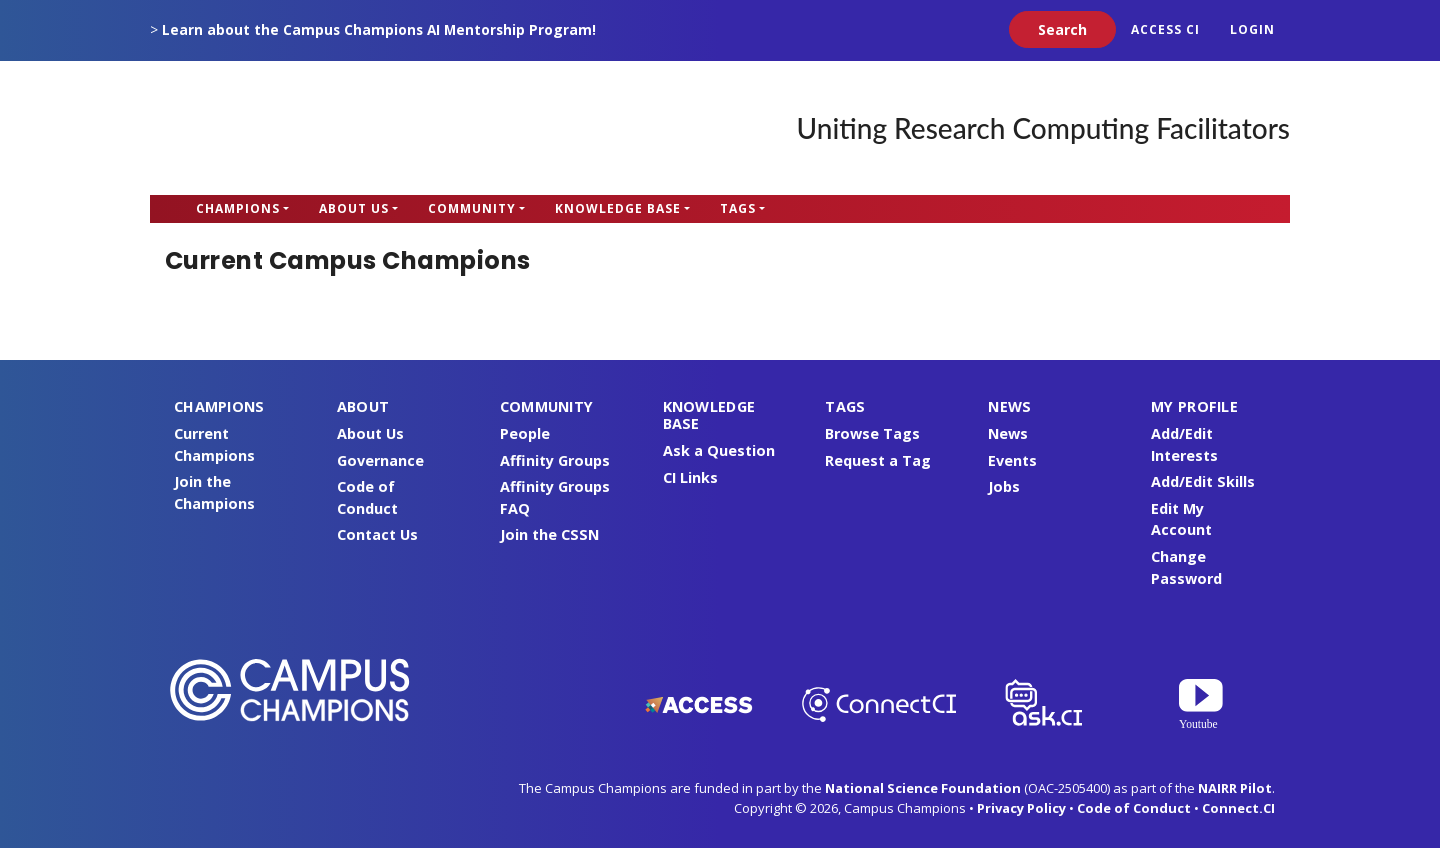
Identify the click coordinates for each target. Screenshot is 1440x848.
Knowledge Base (618, 208)
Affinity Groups (555, 460)
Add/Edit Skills (1203, 481)
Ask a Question (719, 450)
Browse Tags (872, 433)
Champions (238, 208)
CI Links (690, 477)
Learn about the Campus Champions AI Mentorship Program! (379, 29)
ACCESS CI (1165, 29)
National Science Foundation (923, 788)
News (1008, 433)
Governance (380, 460)
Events (1012, 460)
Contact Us (377, 534)
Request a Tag (878, 460)
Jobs (1004, 486)
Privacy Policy (1021, 808)
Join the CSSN (549, 534)
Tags (738, 208)
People (525, 433)
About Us (354, 208)
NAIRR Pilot (1235, 788)
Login (1252, 29)
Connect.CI (1238, 808)
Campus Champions (275, 128)
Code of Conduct (1134, 808)
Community (472, 208)
